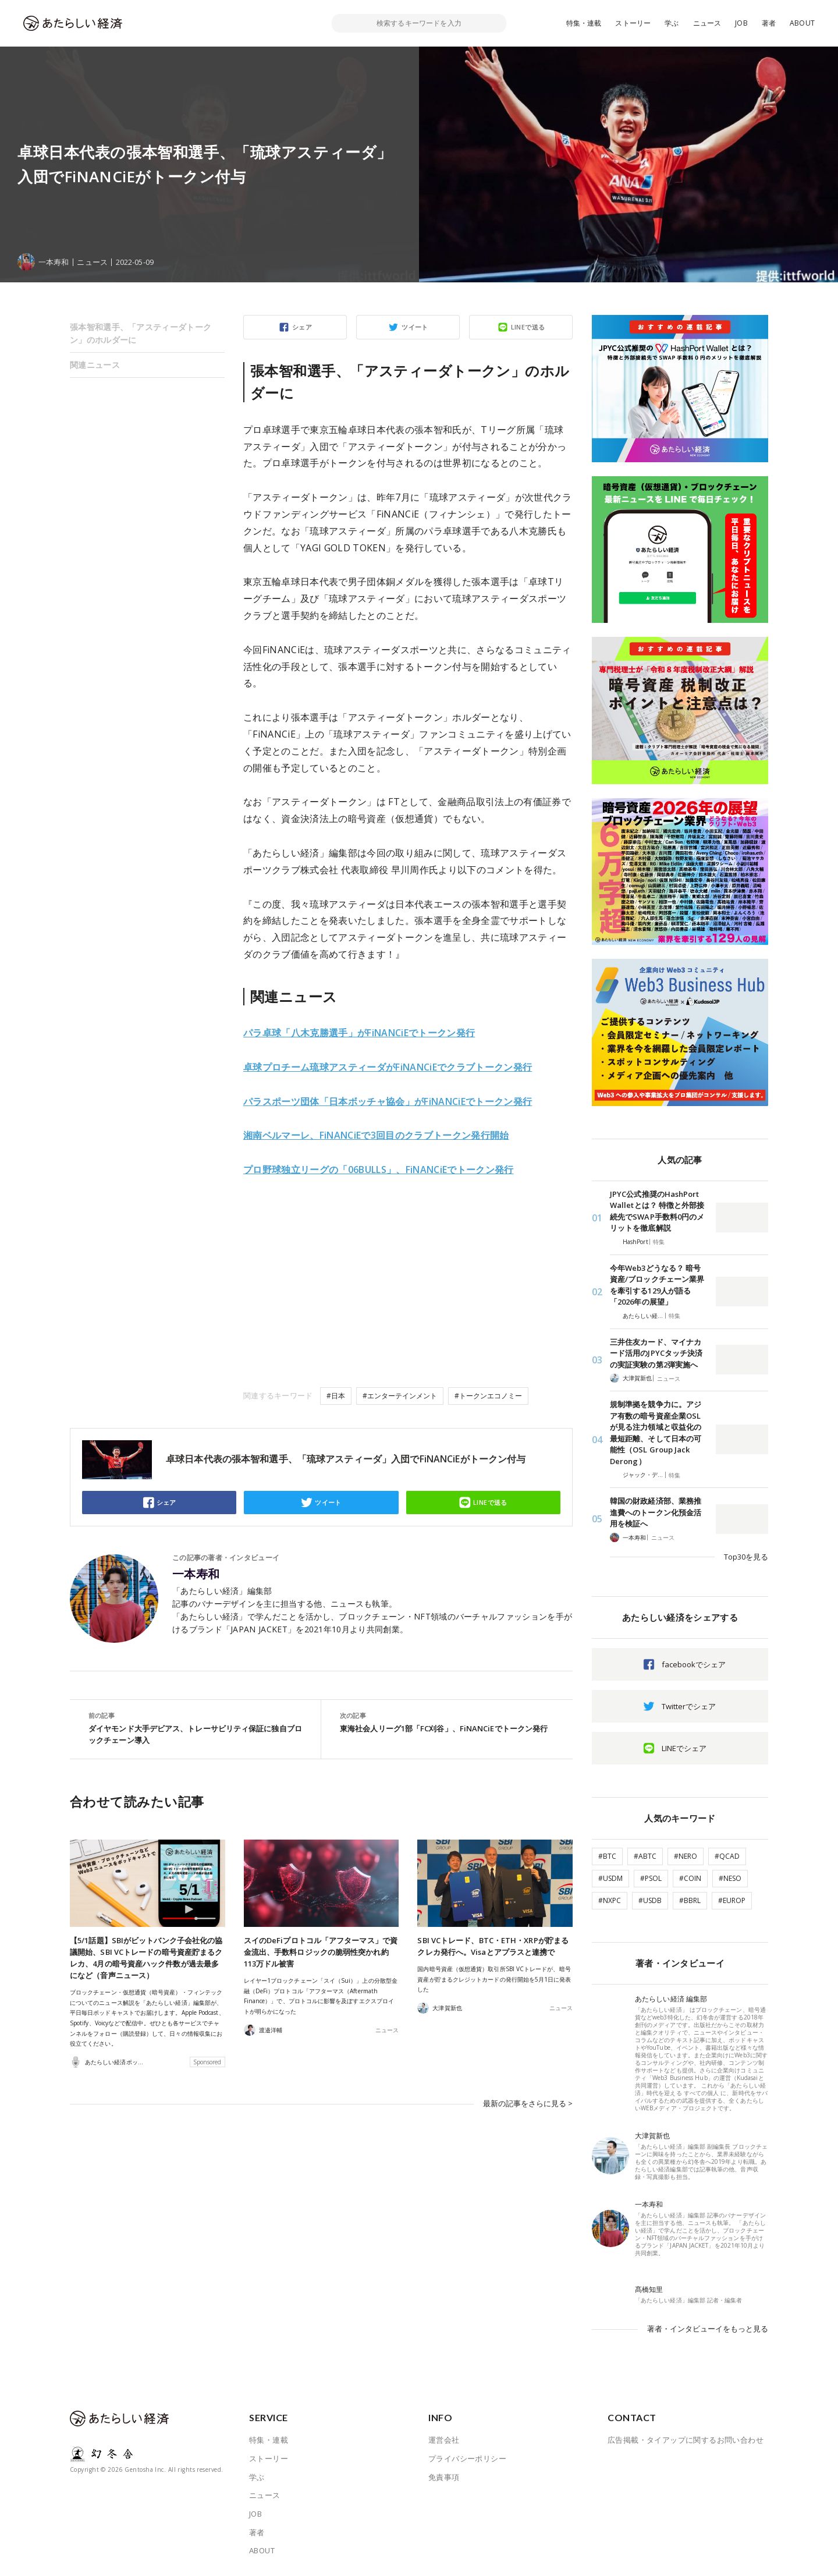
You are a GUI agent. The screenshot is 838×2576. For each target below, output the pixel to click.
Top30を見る (746, 1556)
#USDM (610, 1878)
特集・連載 (584, 23)
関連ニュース (95, 364)
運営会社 (444, 2440)
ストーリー (633, 23)
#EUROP (731, 1900)
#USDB (650, 1900)
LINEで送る (528, 327)
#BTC (607, 1856)
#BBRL (690, 1900)
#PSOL (651, 1878)
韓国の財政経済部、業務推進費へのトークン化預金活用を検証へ (655, 1512)
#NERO (685, 1856)
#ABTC (645, 1856)
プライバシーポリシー (467, 2458)
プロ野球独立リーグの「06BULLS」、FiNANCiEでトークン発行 (378, 1169)
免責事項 (444, 2477)
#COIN (690, 1878)
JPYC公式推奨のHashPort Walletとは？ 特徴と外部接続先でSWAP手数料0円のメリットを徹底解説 (657, 1211)
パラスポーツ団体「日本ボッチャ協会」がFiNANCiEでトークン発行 (387, 1101)
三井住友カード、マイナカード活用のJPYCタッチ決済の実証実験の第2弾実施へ (656, 1353)
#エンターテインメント (400, 1396)
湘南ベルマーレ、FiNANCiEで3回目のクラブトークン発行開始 (376, 1135)
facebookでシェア (694, 1664)
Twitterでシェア (689, 1706)
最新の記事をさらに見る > (528, 2103)
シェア (302, 327)
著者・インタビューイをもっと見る (707, 2328)
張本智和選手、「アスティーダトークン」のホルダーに (140, 333)
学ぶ (672, 23)
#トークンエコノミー (488, 1396)
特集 (659, 1242)
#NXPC (609, 1900)
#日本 (335, 1396)
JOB (741, 23)
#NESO (730, 1878)
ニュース (707, 23)
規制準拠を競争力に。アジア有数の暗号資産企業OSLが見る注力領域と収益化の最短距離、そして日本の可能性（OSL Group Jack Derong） (655, 1432)
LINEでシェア (684, 1748)
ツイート (415, 327)
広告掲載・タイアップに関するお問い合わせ (686, 2440)
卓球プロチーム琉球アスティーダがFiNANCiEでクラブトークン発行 (387, 1067)
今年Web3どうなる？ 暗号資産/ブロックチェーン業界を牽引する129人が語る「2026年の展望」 (657, 1285)
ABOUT (802, 23)
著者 (769, 23)
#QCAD (727, 1856)
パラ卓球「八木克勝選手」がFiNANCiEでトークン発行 (359, 1032)
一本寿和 (196, 1574)
